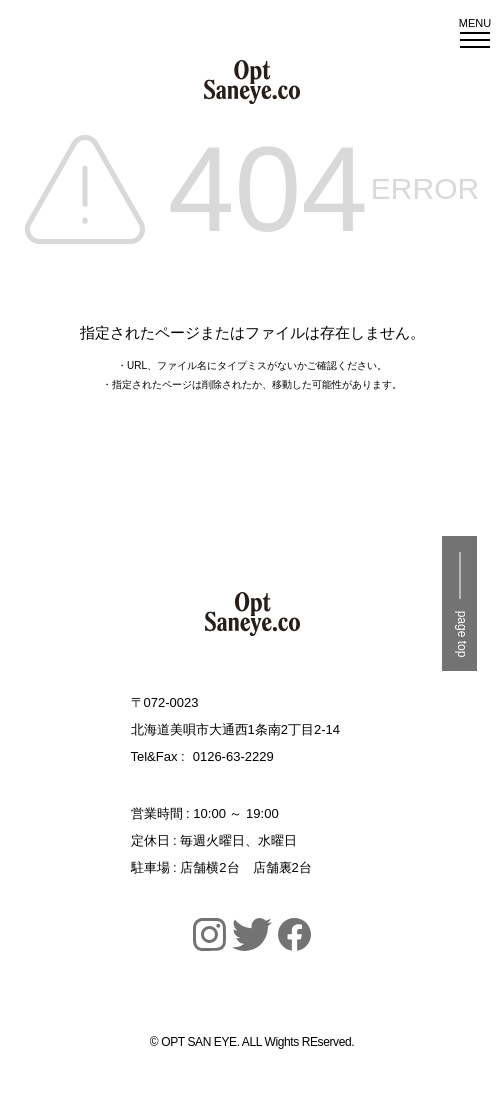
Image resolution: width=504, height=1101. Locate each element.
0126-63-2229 (233, 756)
